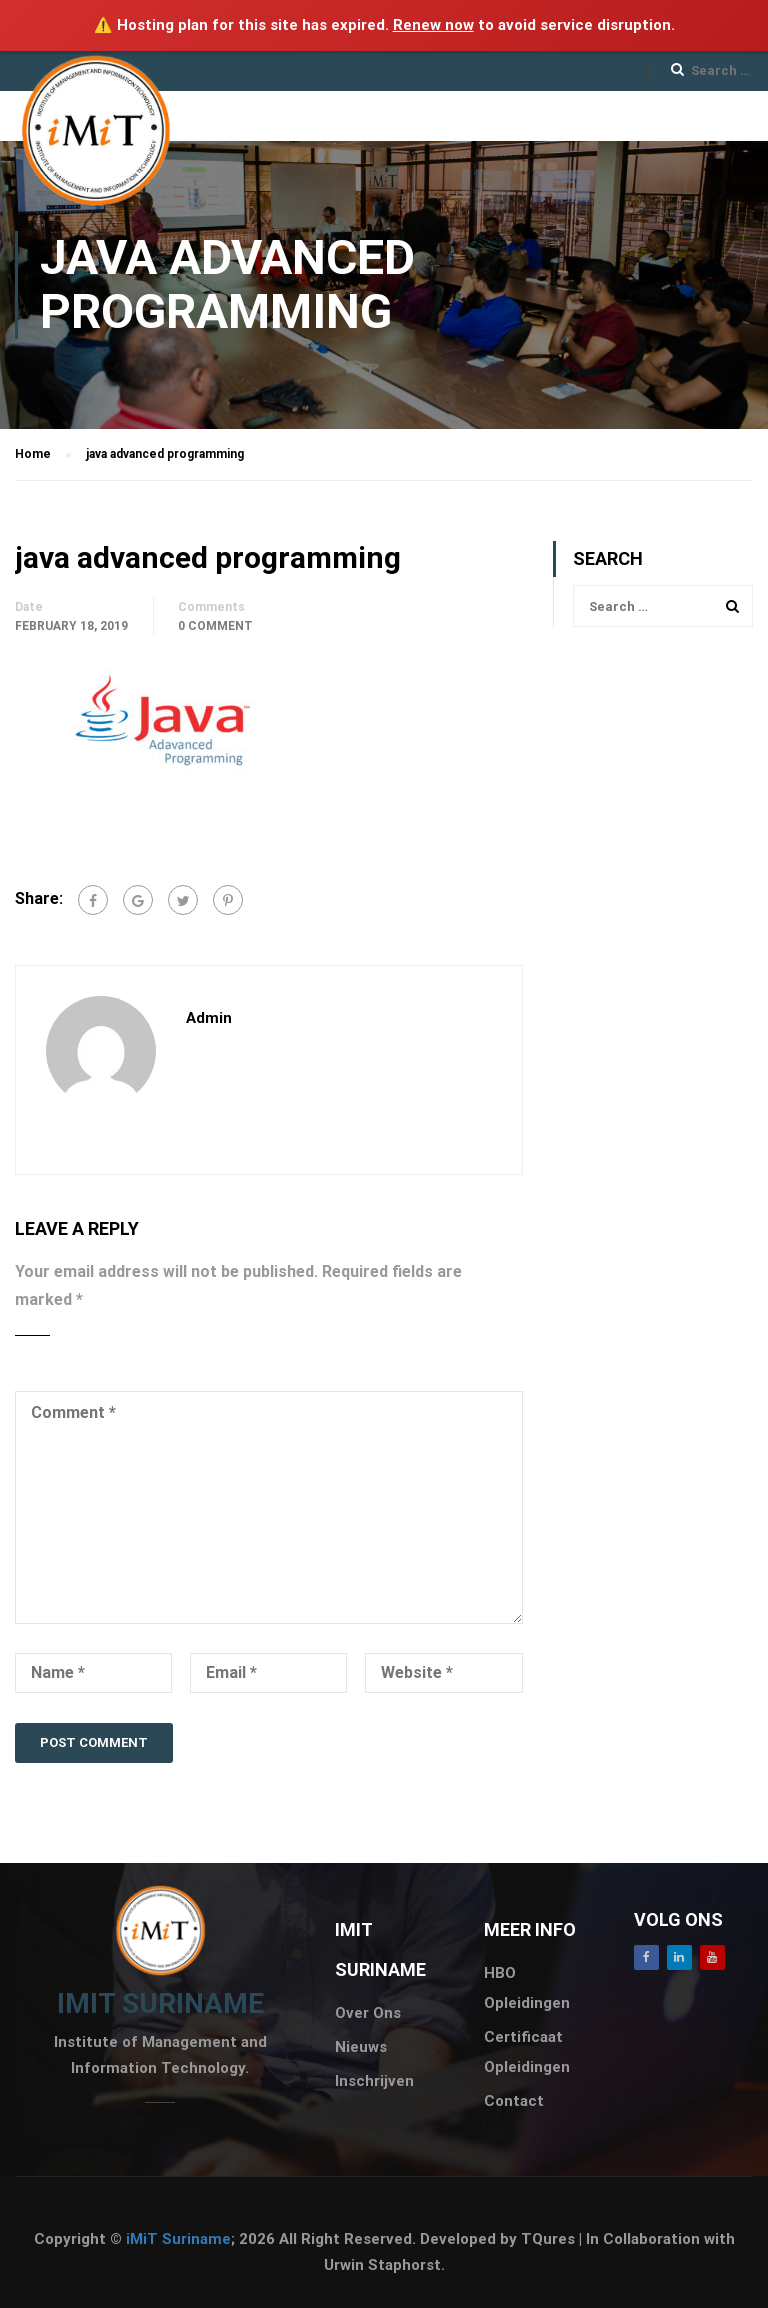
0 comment (215, 626)
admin (209, 1018)
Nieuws (361, 2047)
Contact (514, 2101)
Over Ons (368, 2013)
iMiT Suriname (178, 2239)
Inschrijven (374, 2081)
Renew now (433, 25)
